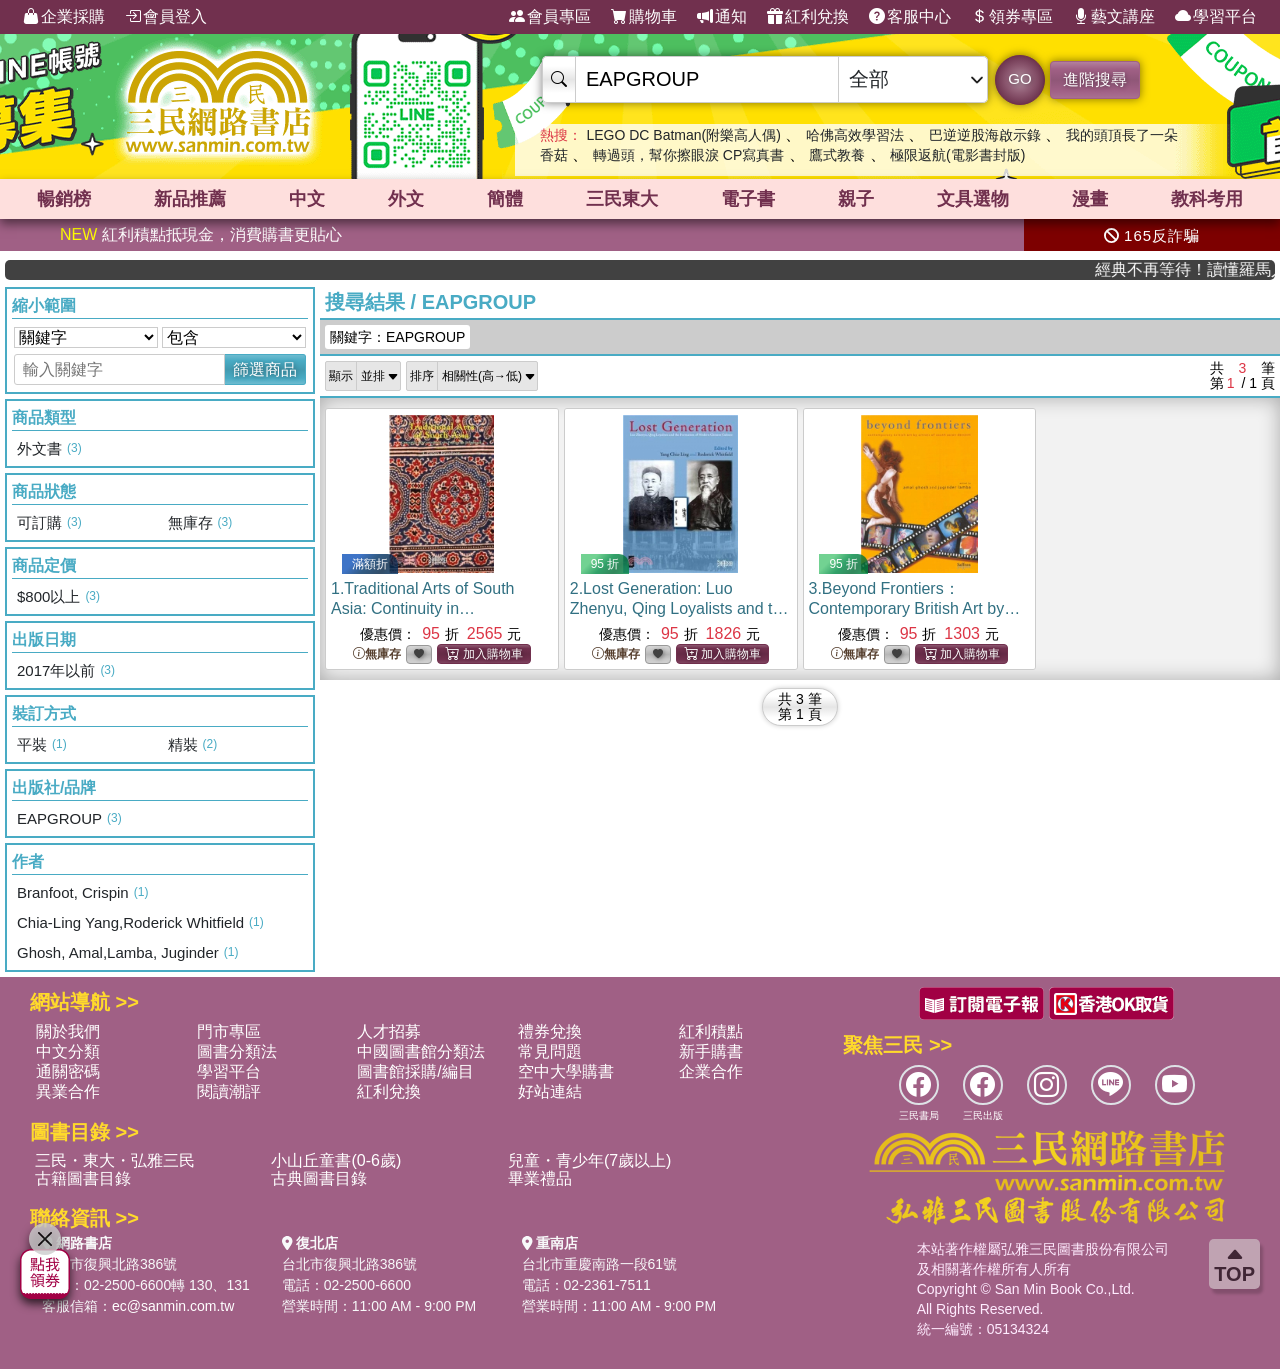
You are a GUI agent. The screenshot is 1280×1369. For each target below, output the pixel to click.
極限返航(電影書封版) (957, 155)
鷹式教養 (837, 155)
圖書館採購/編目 (415, 1071)
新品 (190, 199)
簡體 (505, 199)
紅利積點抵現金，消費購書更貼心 (201, 234)
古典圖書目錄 (319, 1178)
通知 (722, 17)
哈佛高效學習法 (855, 135)
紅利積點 (711, 1031)
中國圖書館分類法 (421, 1051)
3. (916, 608)
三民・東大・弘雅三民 (115, 1160)
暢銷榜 (64, 199)
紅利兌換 (808, 17)
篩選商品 (265, 369)
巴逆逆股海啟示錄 (985, 135)
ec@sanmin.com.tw (173, 1306)
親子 (856, 199)
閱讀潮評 (229, 1091)
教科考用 (1207, 199)
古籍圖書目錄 (83, 1178)
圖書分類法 (237, 1051)
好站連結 (550, 1091)
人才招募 (389, 1031)
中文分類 (68, 1051)
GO (1019, 78)
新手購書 (711, 1051)
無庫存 (377, 654)
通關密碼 (68, 1071)
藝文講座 (1114, 17)
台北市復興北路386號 (109, 1264)
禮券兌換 (550, 1031)
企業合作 (711, 1071)
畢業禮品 (540, 1178)
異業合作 (68, 1091)
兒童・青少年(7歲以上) (590, 1160)
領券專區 (1012, 17)
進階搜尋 (1095, 79)
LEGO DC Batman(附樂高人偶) (683, 135)
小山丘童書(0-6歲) (336, 1160)
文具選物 (973, 199)
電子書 (748, 199)
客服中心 (910, 17)
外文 (406, 199)
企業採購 (64, 17)
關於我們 (68, 1031)
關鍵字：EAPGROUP (397, 337)
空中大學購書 (566, 1071)
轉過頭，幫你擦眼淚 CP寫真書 (688, 155)
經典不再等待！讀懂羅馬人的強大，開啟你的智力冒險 (1212, 269)
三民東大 (622, 199)
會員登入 (166, 17)
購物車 (644, 17)
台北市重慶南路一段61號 (600, 1264)
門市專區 (229, 1031)
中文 (307, 199)
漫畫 (1090, 199)
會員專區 (550, 17)
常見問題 (550, 1051)
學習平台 (1216, 17)
